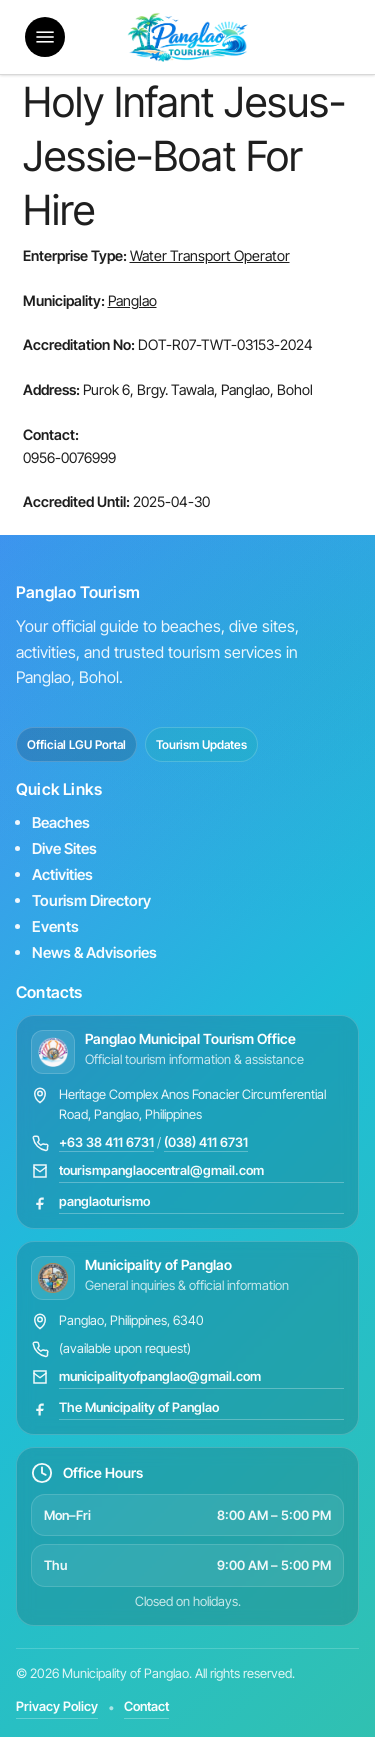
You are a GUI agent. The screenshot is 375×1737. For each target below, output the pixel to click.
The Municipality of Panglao (139, 1407)
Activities (62, 874)
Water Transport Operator (210, 255)
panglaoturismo (104, 1201)
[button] (45, 37)
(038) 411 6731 (206, 1142)
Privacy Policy (57, 1706)
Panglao (132, 300)
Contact (146, 1706)
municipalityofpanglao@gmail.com (160, 1376)
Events (55, 926)
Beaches (61, 822)
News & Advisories (94, 952)
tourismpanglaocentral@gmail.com (161, 1170)
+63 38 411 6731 (106, 1142)
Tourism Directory (91, 900)
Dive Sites (64, 848)
